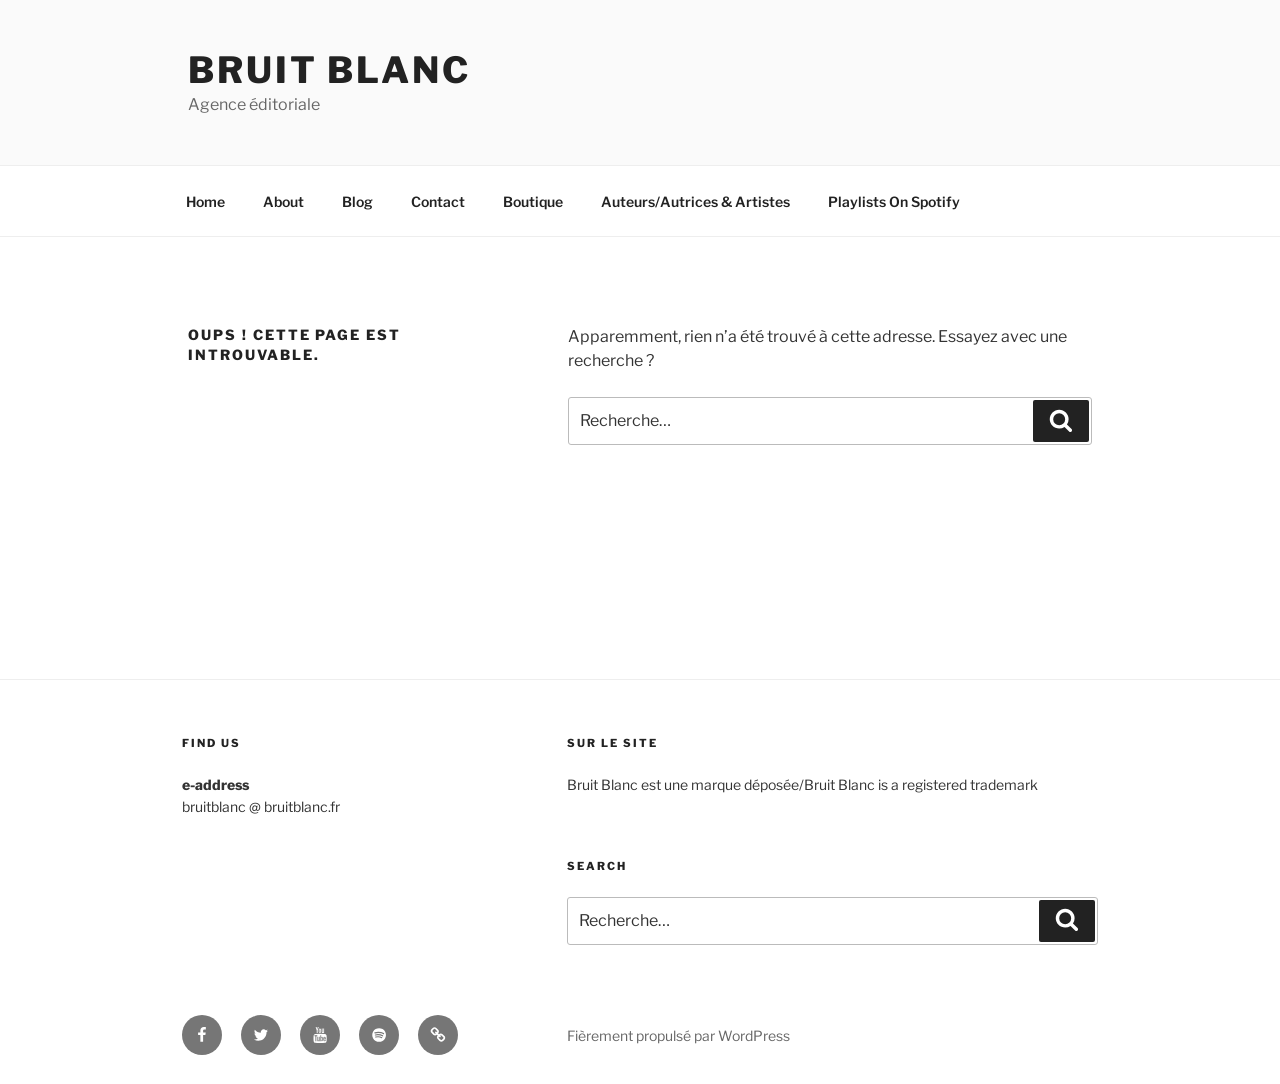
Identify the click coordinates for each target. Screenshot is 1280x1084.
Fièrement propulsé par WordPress (678, 1035)
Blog (357, 201)
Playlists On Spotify (894, 201)
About (283, 201)
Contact (438, 201)
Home (205, 201)
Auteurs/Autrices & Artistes (695, 201)
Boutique (533, 201)
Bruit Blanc (329, 70)
